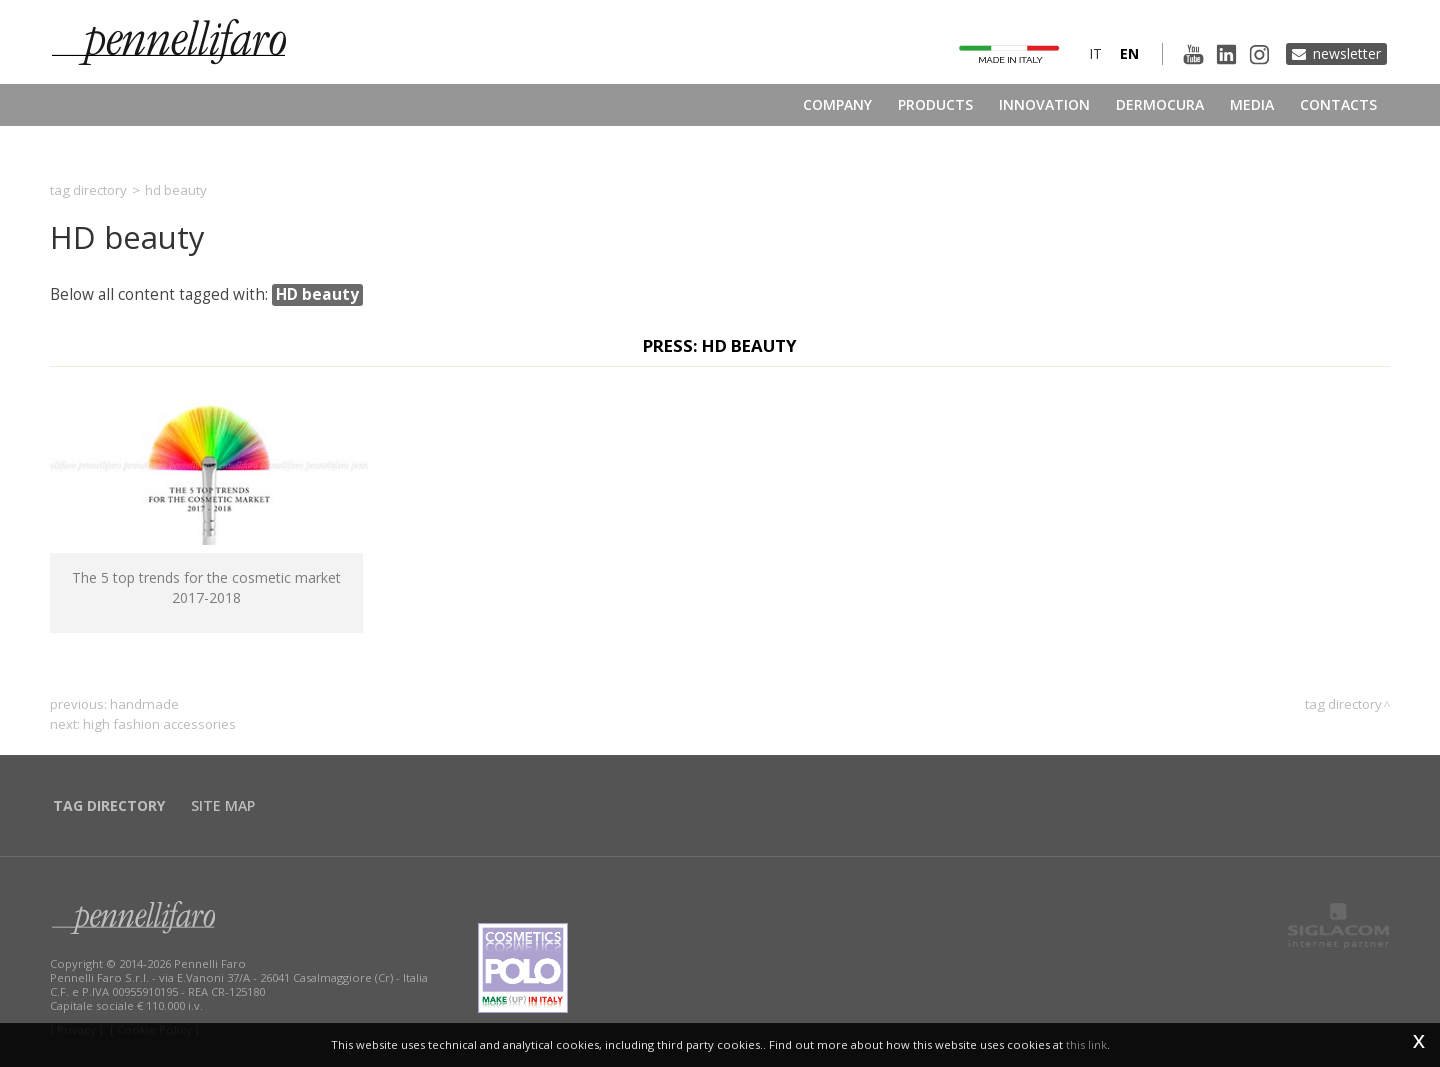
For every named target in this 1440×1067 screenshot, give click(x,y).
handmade (144, 704)
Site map (223, 805)
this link (1086, 1044)
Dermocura (1160, 104)
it (1095, 53)
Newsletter (1347, 53)
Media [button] (1252, 104)
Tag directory (88, 190)
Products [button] (935, 104)
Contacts (1338, 104)
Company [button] (837, 104)
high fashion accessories (159, 724)
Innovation (1044, 104)
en (1129, 53)
